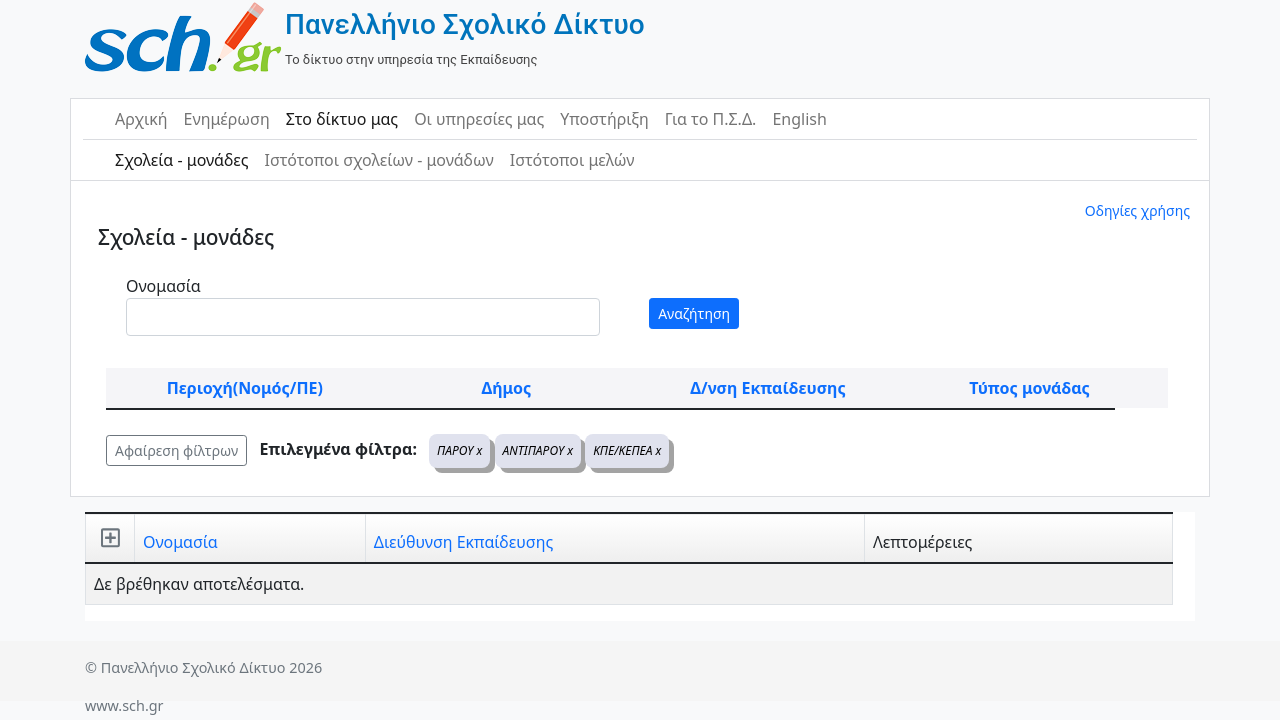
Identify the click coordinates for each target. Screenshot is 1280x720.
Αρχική (141, 119)
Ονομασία (163, 286)
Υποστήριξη (604, 119)
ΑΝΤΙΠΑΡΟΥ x (538, 450)
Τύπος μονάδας (1029, 388)
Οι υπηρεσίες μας (479, 119)
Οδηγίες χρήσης (1137, 210)
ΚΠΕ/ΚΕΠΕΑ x (627, 450)
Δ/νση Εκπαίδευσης (767, 388)
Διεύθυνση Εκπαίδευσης (463, 542)
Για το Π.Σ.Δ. (711, 119)
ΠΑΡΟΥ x (459, 450)
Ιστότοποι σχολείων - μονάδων (378, 160)
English (799, 119)
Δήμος (506, 388)
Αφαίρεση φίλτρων (176, 450)
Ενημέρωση (227, 119)
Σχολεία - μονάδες (181, 160)
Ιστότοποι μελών (572, 160)
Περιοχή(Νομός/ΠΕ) (245, 388)
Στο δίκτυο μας (342, 119)
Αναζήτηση (694, 313)
